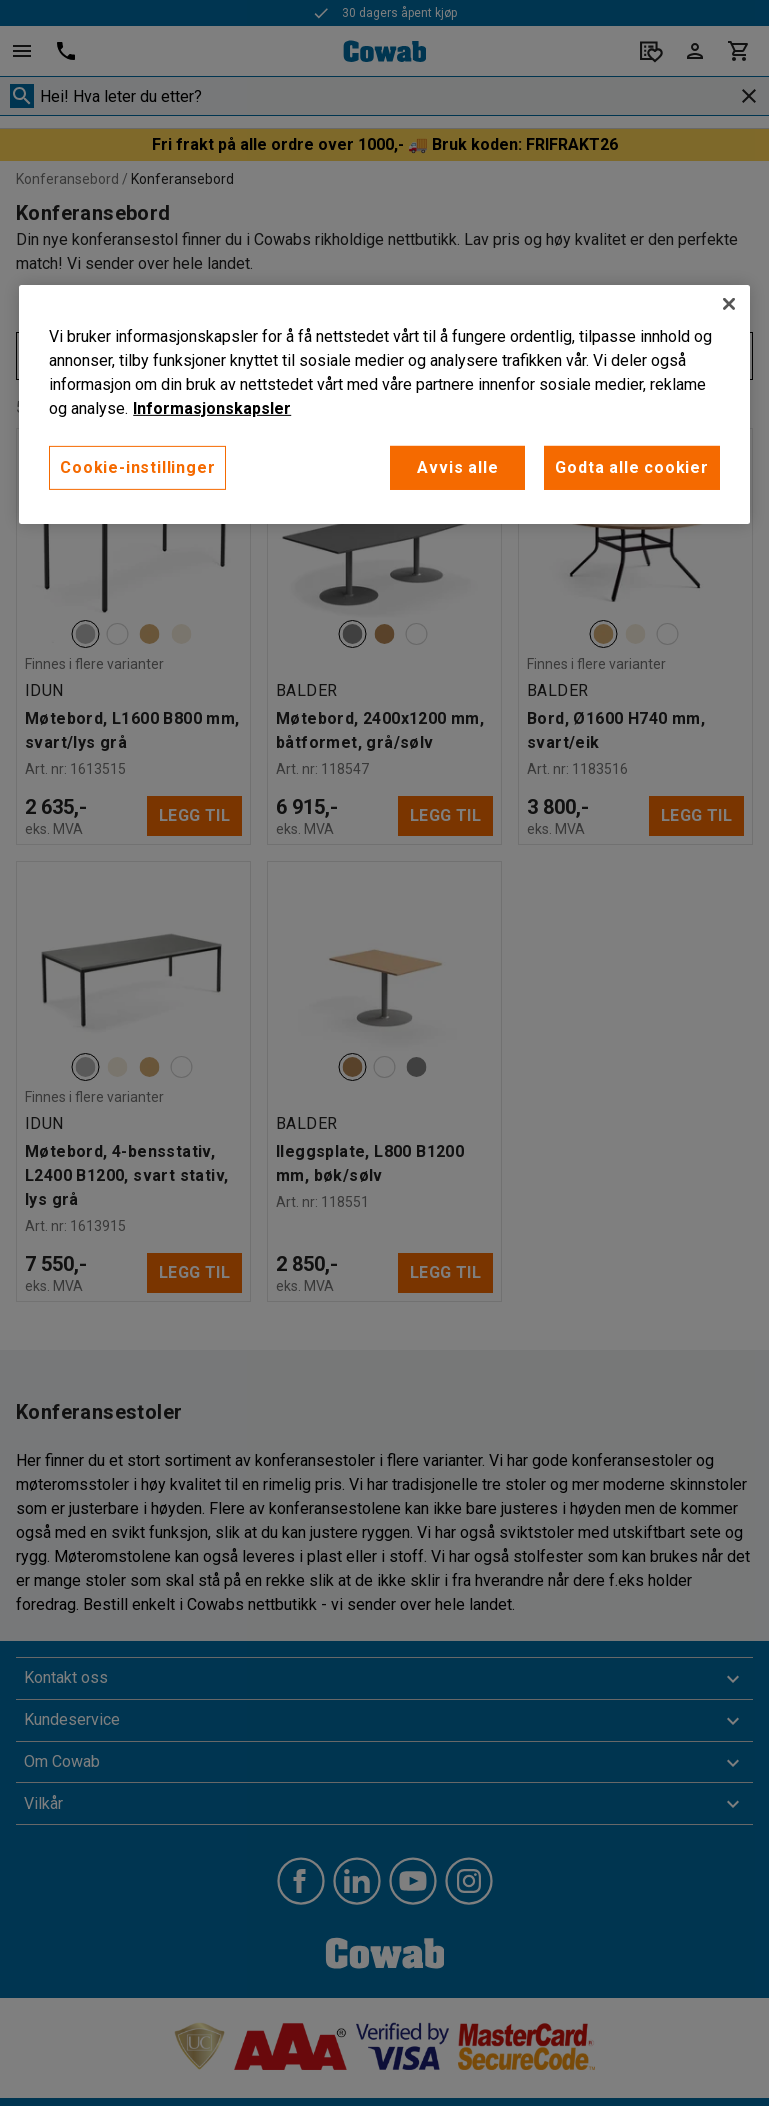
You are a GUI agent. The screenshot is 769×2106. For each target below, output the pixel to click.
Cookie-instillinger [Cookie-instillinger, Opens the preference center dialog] (137, 467)
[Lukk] (729, 304)
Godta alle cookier (631, 467)
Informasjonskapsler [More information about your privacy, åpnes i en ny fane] (212, 408)
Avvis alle (457, 467)
